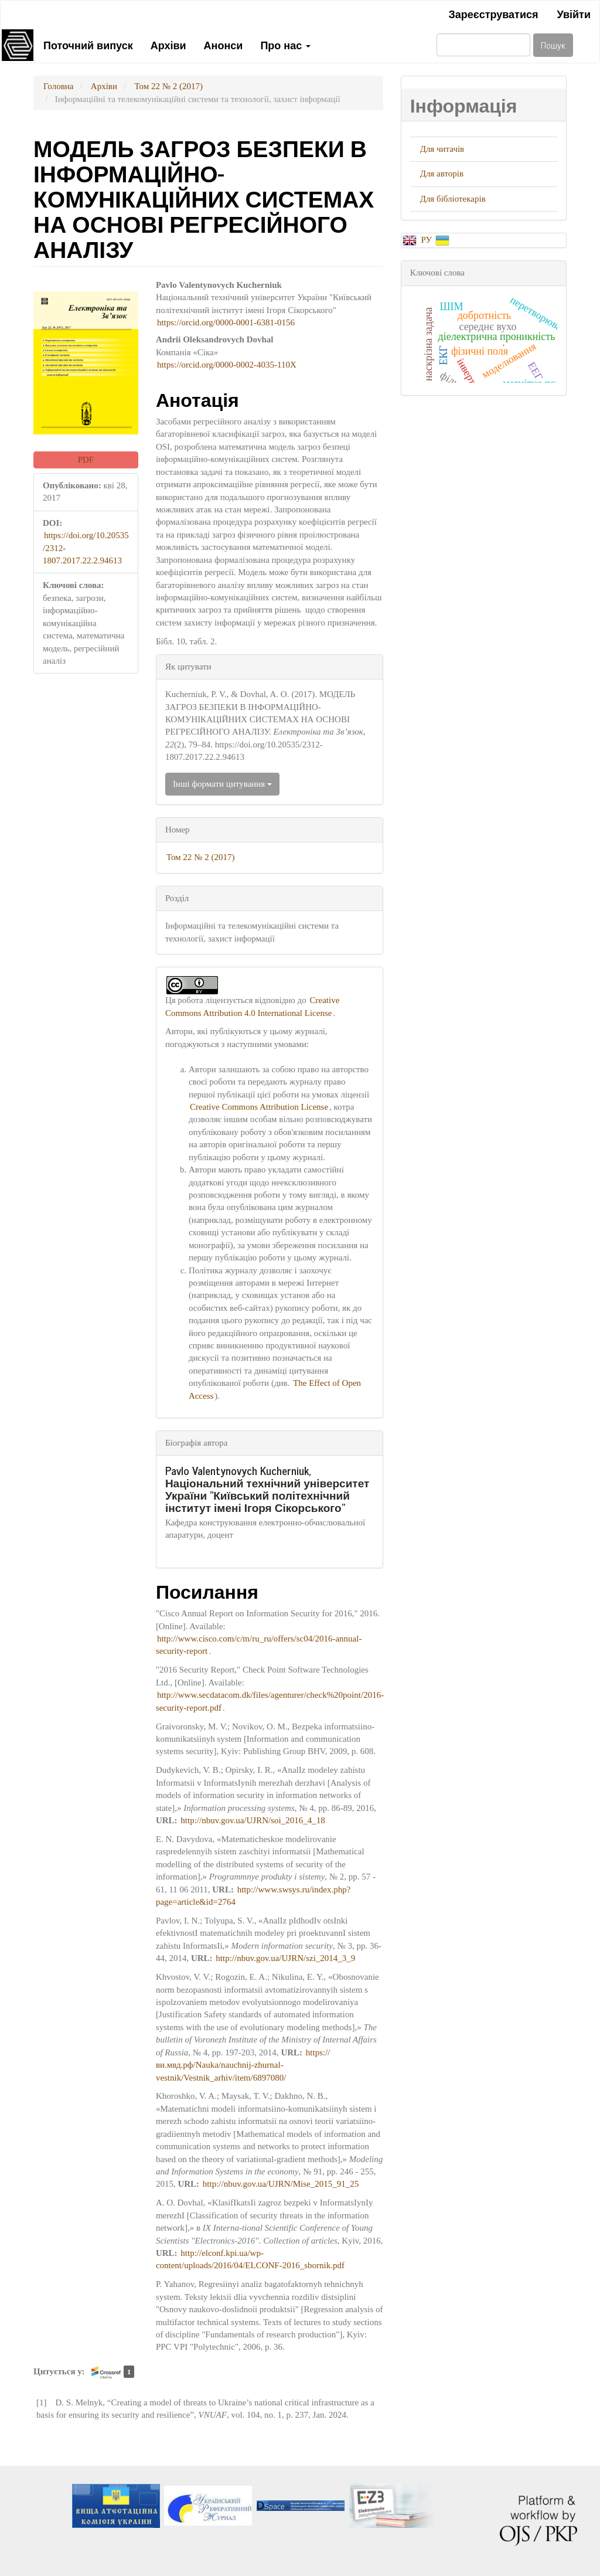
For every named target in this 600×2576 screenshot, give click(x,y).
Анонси (223, 44)
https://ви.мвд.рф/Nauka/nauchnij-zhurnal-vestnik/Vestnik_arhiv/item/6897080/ (243, 2065)
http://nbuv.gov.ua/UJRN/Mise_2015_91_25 (281, 2183)
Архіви (168, 44)
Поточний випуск (88, 44)
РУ (427, 239)
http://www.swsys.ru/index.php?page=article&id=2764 (253, 1895)
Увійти (574, 13)
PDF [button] (86, 459)
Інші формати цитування (222, 784)
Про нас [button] (285, 44)
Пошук (553, 45)
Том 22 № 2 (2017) (168, 86)
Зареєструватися (493, 13)
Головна (58, 86)
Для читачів (442, 149)
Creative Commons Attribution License (259, 1107)
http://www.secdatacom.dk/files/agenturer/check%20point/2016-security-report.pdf (270, 1701)
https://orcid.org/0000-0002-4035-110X (226, 364)
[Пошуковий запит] (483, 44)
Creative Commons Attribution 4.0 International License (252, 1006)
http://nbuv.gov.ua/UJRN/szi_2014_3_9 (285, 1958)
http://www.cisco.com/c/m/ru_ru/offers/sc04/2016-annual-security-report (259, 1645)
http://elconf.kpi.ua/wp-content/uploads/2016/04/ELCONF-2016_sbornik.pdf (250, 2259)
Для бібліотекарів (453, 198)
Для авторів (441, 173)
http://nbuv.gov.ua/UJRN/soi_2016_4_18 (252, 1820)
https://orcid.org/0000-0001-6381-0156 (226, 322)
